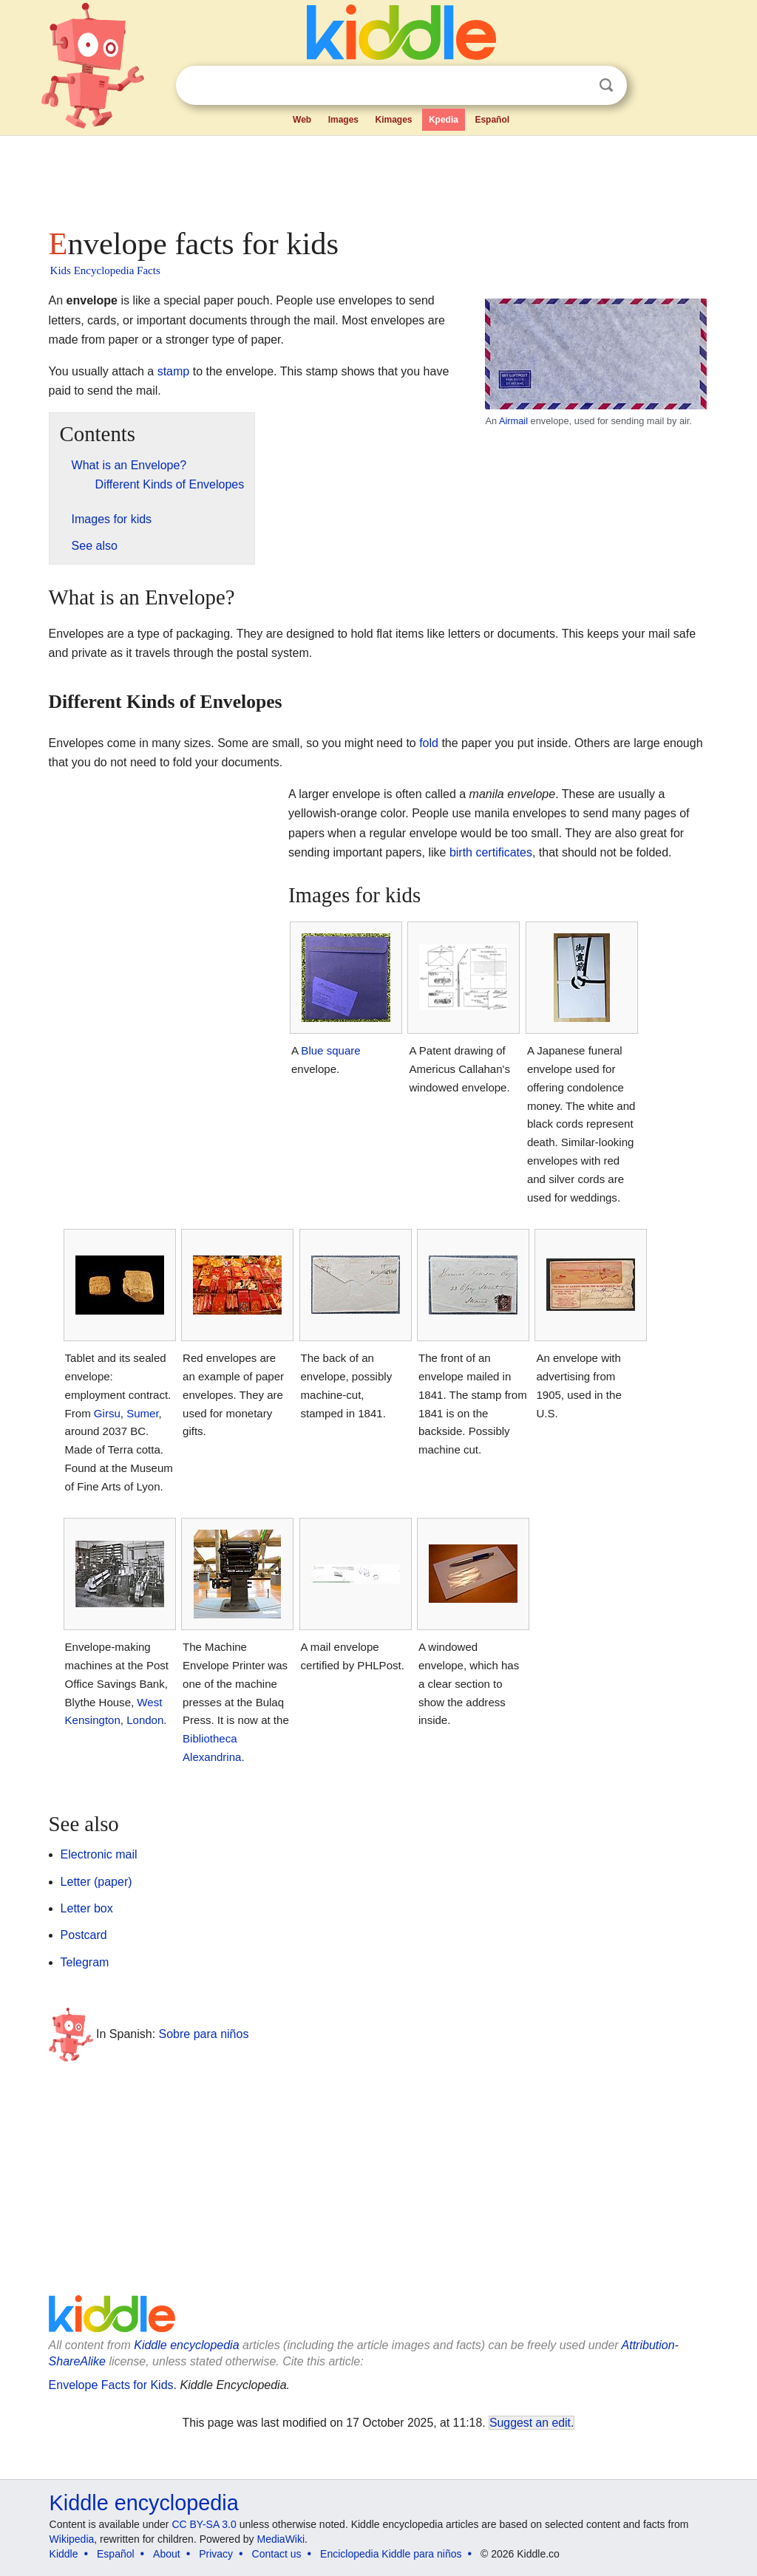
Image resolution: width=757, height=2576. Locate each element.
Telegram (85, 1962)
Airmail (513, 420)
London (144, 1720)
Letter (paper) (96, 1881)
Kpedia (443, 120)
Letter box (87, 1908)
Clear (575, 85)
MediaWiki (281, 2539)
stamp (173, 371)
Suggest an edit (530, 2422)
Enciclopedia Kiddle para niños (390, 2554)
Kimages (393, 120)
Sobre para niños (204, 2034)
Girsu (107, 1413)
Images (343, 120)
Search (606, 85)
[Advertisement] (378, 177)
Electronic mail (99, 1854)
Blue (312, 1050)
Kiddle (64, 2554)
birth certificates (490, 852)
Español (492, 120)
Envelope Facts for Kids (111, 2385)
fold (428, 743)
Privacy (216, 2554)
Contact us (277, 2554)
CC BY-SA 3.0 (204, 2524)
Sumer (142, 1413)
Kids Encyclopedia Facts (105, 270)
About (166, 2554)
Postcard (84, 1935)
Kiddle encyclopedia (186, 2345)
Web (302, 120)
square (344, 1050)
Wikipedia (72, 2539)
